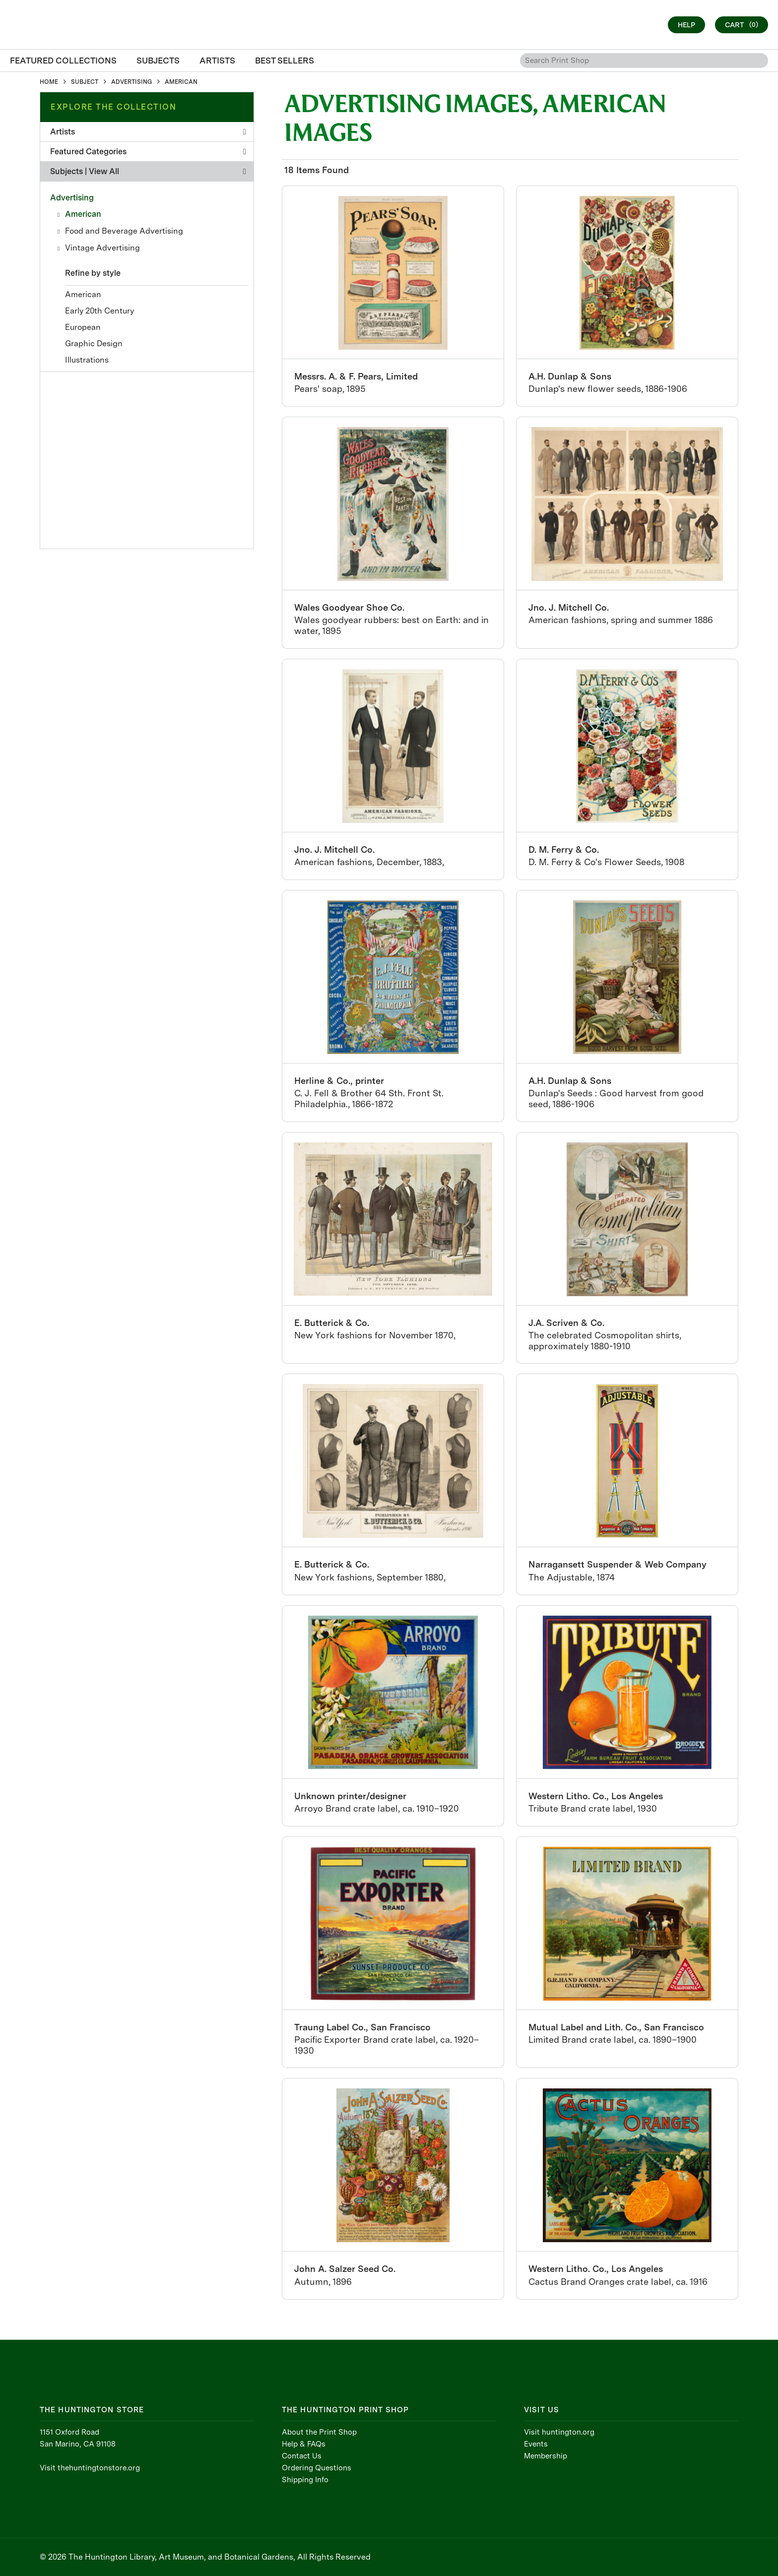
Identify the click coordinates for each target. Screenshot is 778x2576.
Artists (148, 131)
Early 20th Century (99, 310)
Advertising (72, 197)
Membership (545, 2455)
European (83, 327)
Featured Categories (148, 151)
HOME (49, 81)
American (83, 214)
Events (536, 2444)
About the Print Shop (319, 2432)
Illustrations (87, 360)
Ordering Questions (316, 2467)
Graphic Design (94, 343)
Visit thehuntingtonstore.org (90, 2467)
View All (104, 171)
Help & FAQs (303, 2444)
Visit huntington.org (559, 2432)
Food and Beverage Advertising (124, 231)
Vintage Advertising (102, 247)
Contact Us (302, 2455)
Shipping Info (305, 2479)
